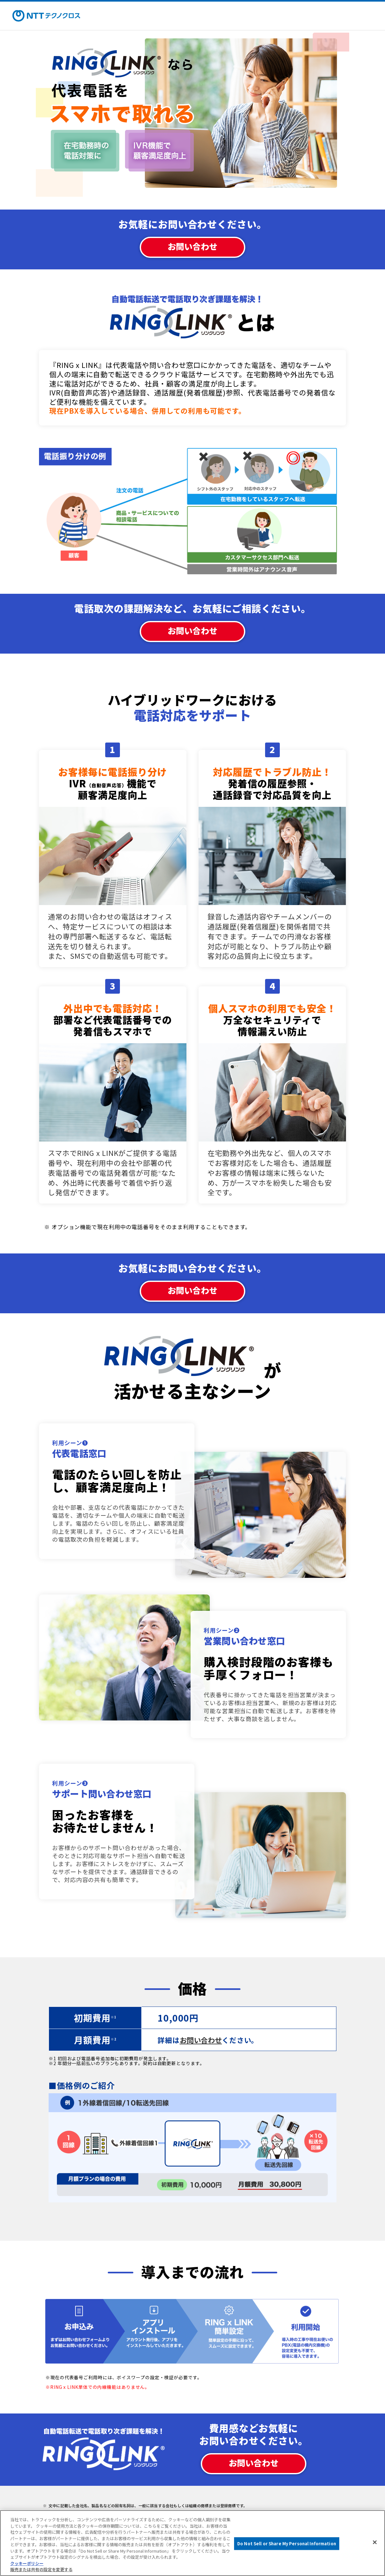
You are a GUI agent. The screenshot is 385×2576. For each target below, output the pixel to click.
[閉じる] (375, 2542)
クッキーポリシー (26, 2563)
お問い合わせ (192, 246)
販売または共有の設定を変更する (41, 2569)
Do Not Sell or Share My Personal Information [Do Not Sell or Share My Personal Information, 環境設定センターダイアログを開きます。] (286, 2543)
